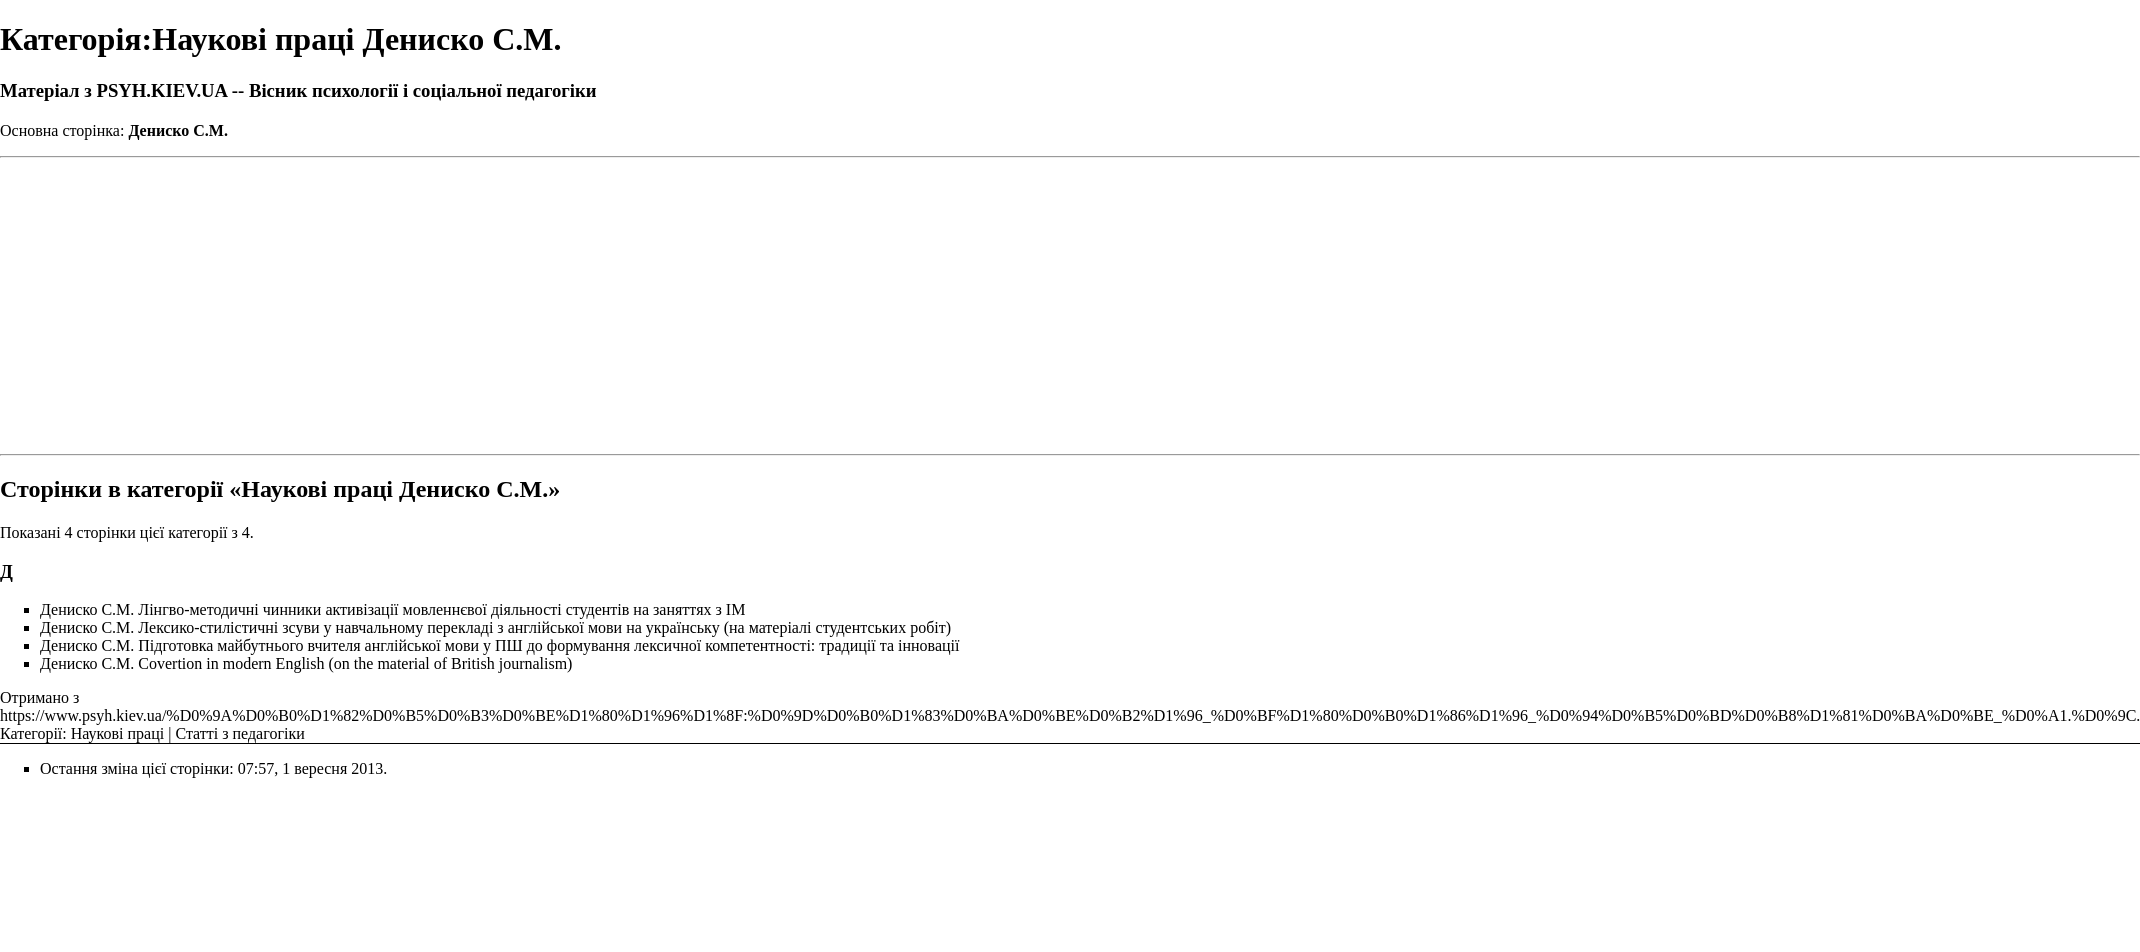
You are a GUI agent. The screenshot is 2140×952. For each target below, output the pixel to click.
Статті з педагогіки (239, 733)
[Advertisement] (1070, 306)
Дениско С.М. (178, 130)
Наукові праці (117, 733)
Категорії (31, 733)
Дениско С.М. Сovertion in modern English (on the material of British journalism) (306, 663)
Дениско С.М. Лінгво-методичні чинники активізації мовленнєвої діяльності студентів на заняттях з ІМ (392, 609)
